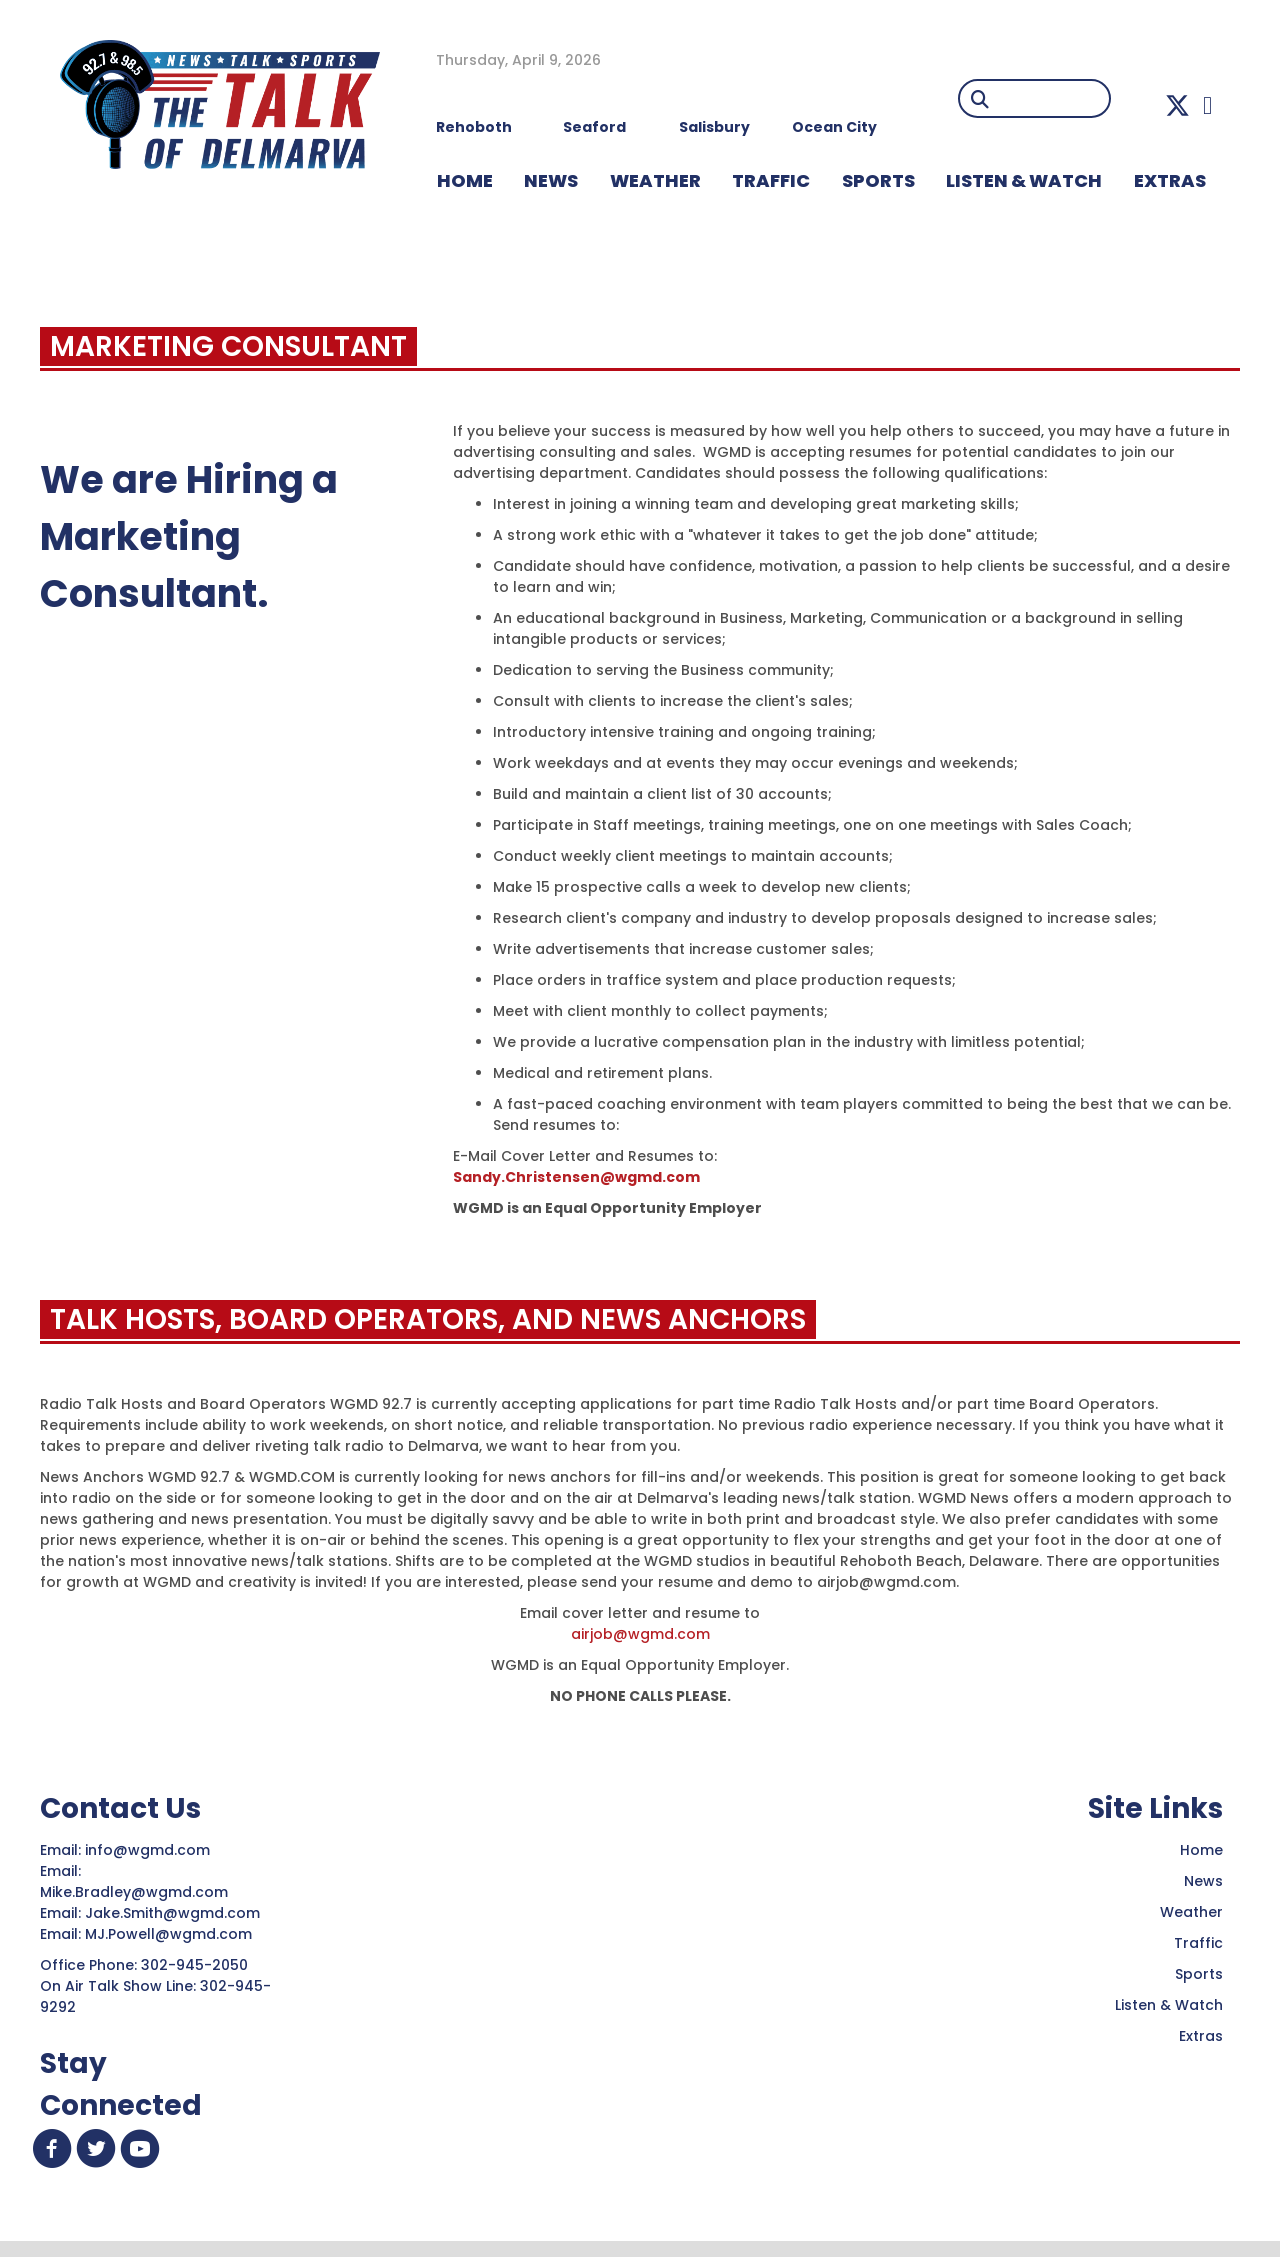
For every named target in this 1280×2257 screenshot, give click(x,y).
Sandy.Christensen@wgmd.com (576, 1177)
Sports (878, 180)
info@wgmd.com (149, 1850)
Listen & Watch (1169, 2005)
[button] (1177, 105)
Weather (1191, 1912)
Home (1201, 1850)
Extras (1201, 2036)
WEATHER (655, 180)
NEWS (551, 180)
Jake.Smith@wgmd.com (174, 1913)
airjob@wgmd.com (640, 1634)
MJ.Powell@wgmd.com (172, 1934)
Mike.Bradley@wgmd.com (134, 1892)
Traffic (1198, 1943)
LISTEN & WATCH (1024, 180)
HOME (465, 180)
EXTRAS (1170, 180)
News (1203, 1881)
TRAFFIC (771, 180)
